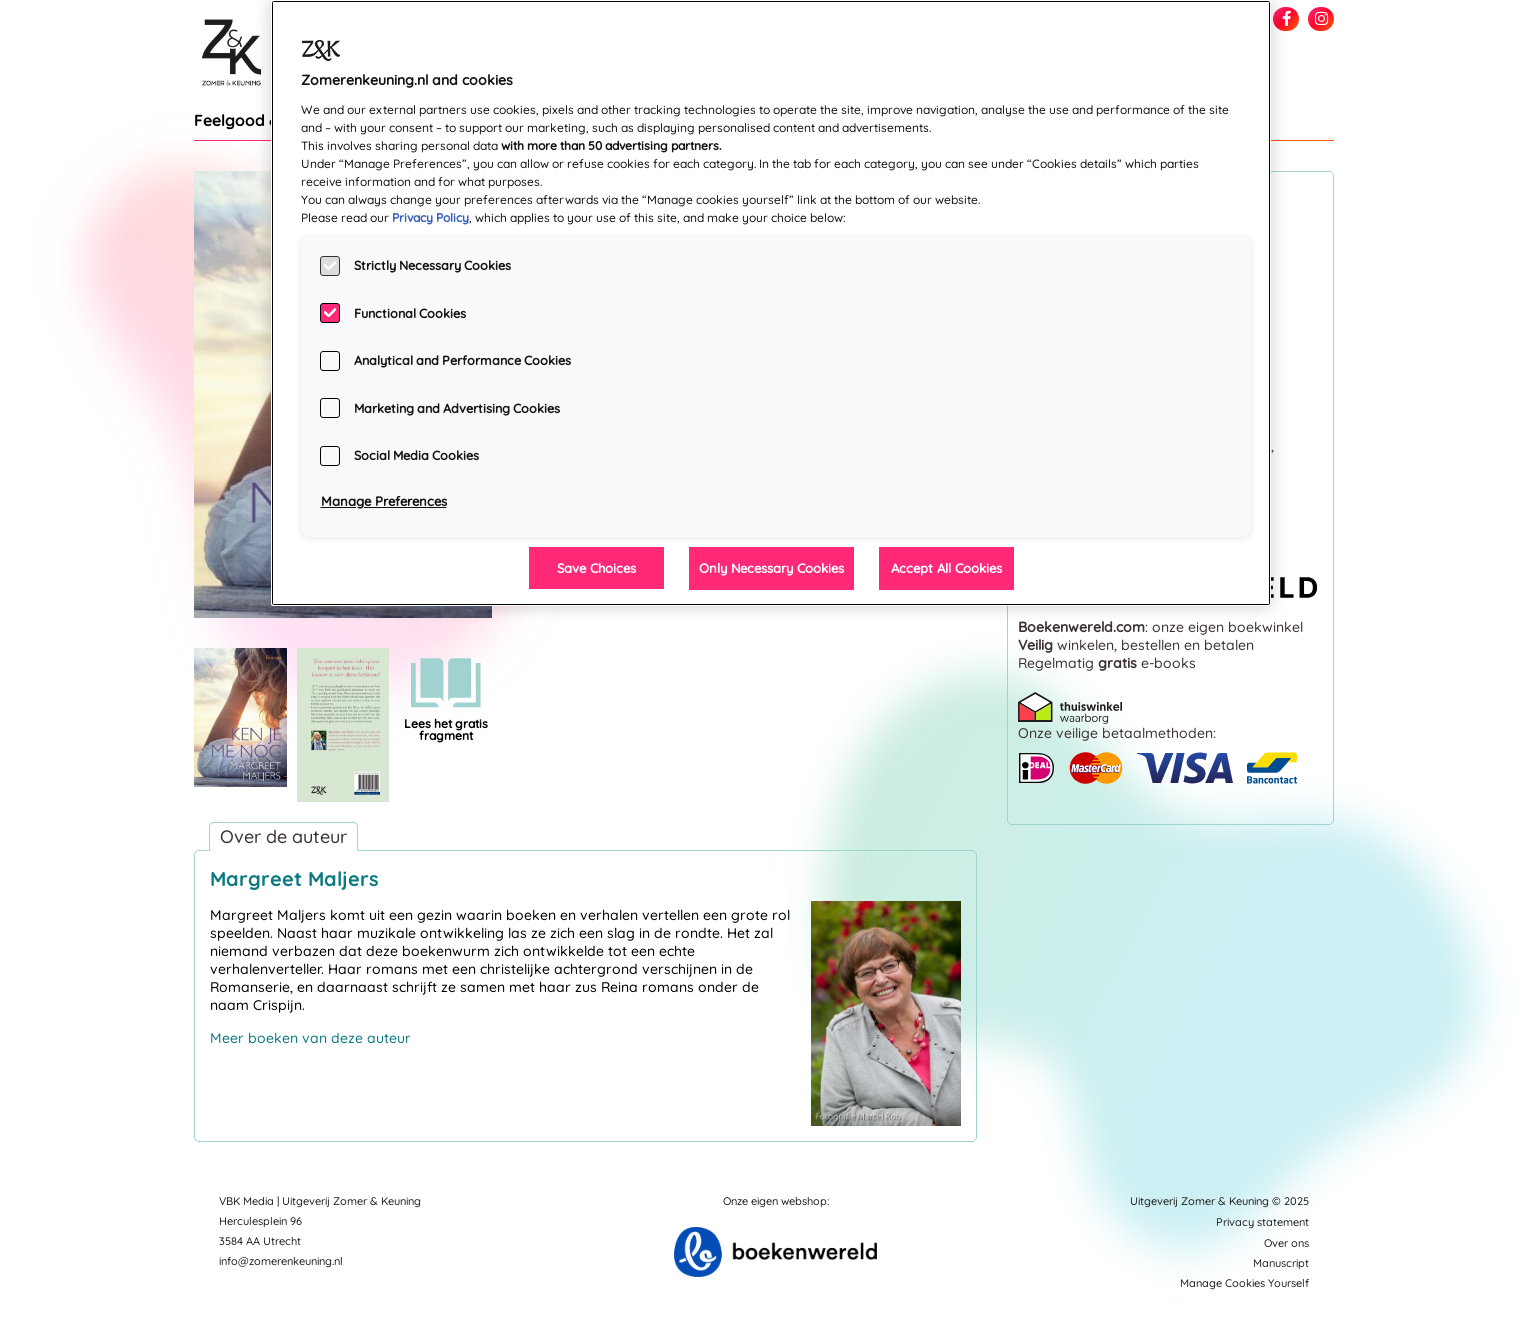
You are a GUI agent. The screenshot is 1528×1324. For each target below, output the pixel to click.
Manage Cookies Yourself (1244, 1283)
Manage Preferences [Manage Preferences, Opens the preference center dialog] (384, 501)
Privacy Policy (430, 217)
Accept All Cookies (946, 568)
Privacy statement (1262, 1222)
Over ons (1286, 1243)
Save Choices (596, 568)
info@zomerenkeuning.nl (281, 1261)
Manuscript (1281, 1263)
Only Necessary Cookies (771, 568)
